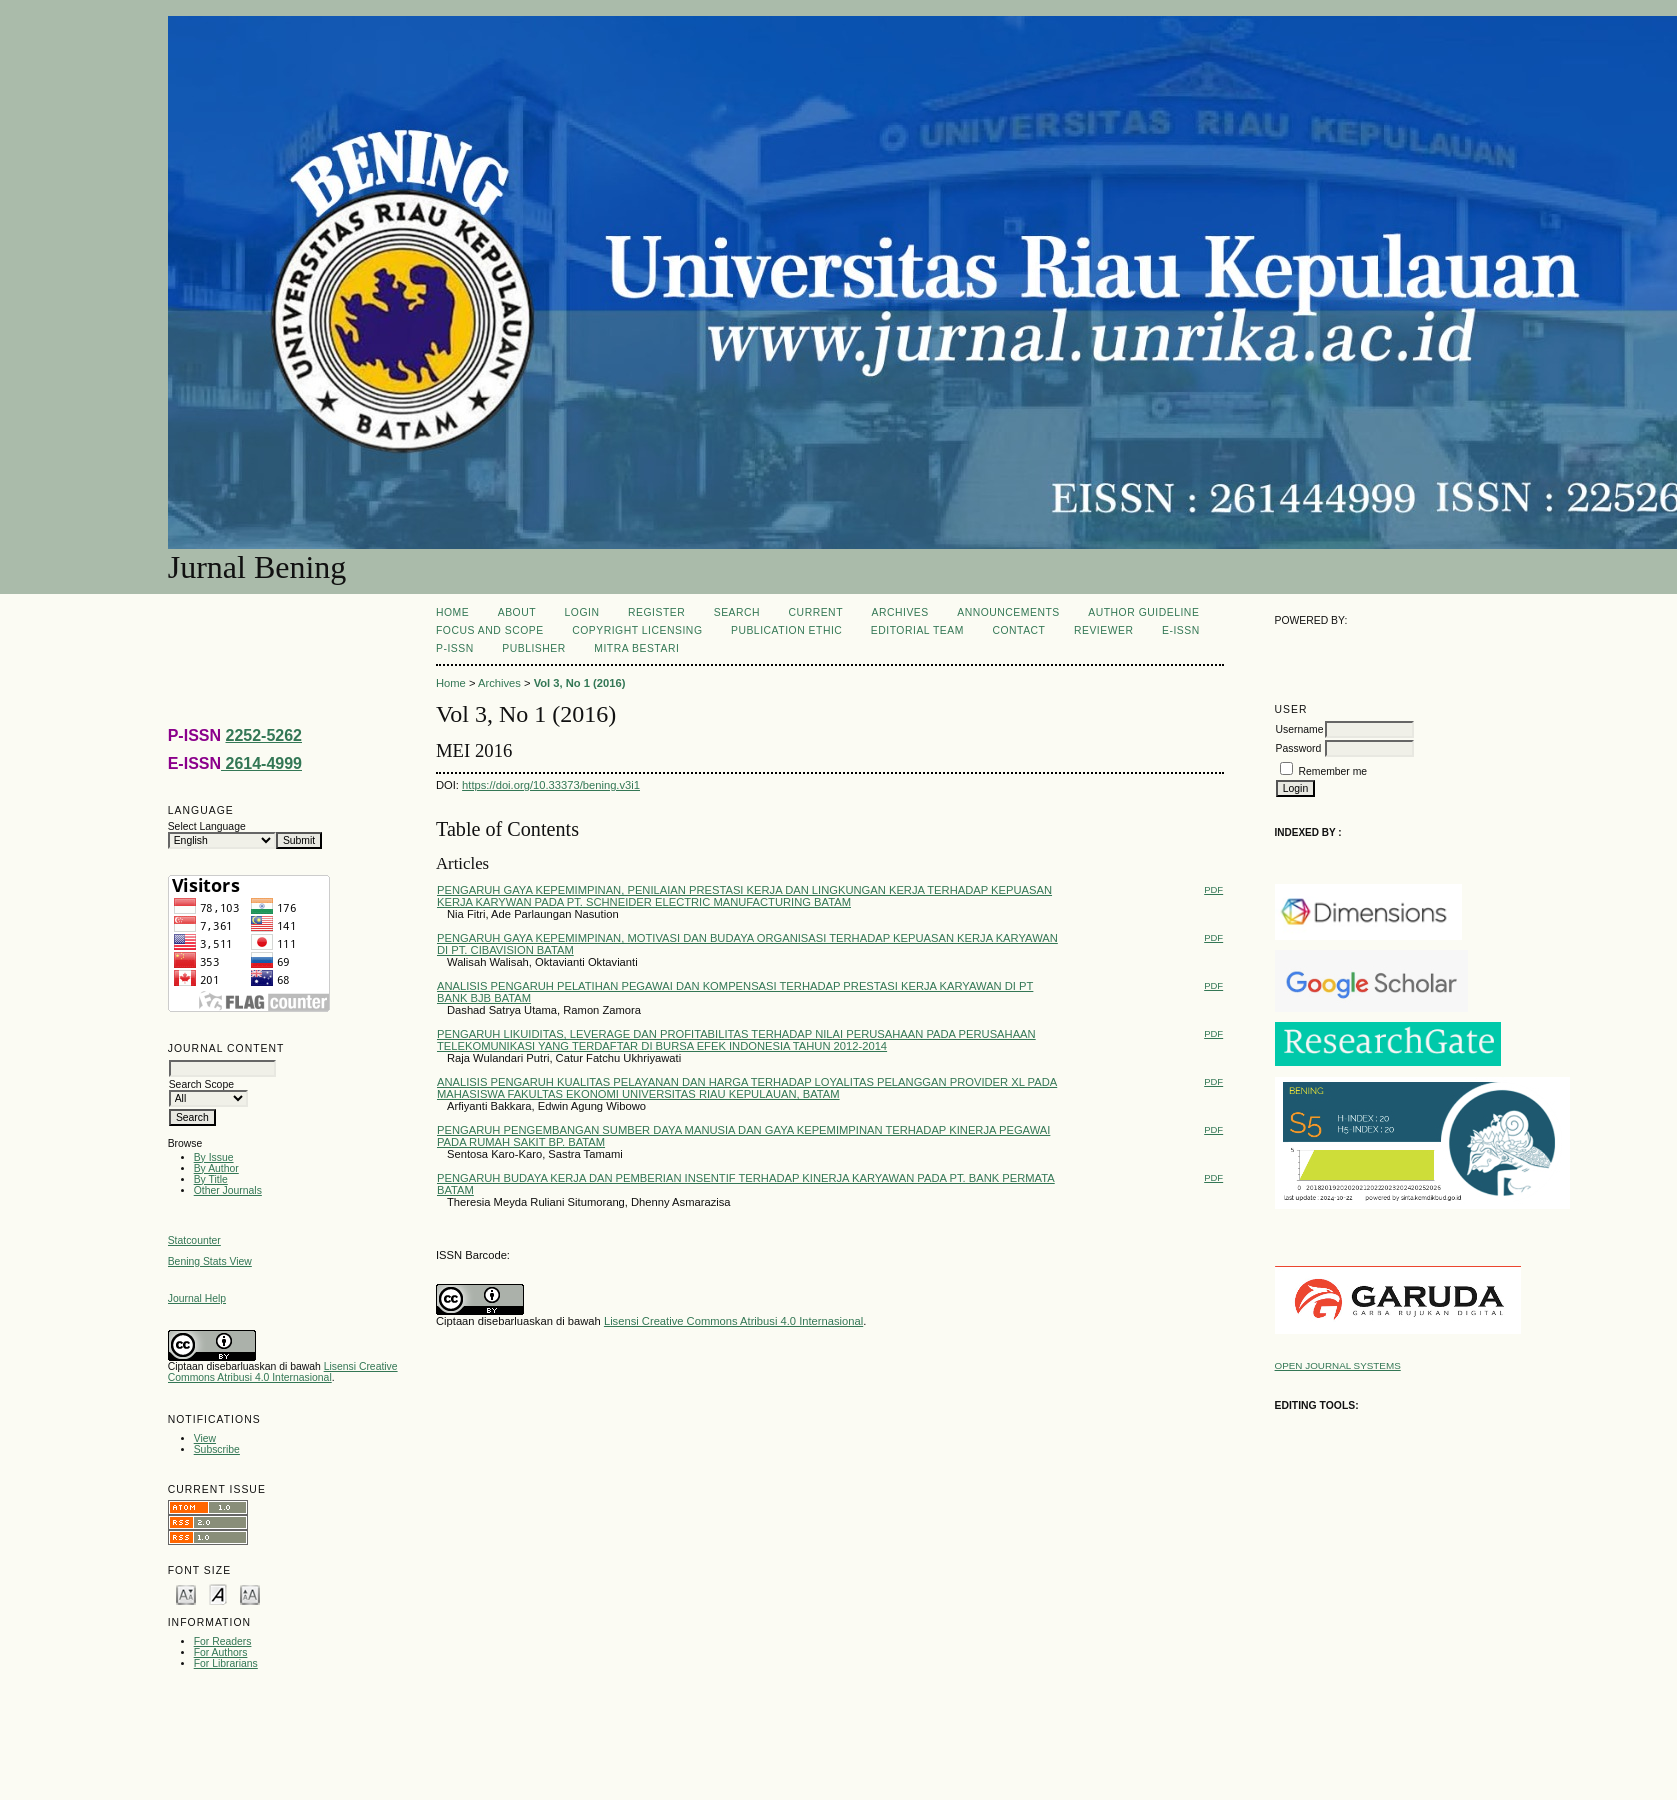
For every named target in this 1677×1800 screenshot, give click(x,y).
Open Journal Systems (1338, 1365)
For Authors (221, 1652)
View (205, 1438)
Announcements (1008, 612)
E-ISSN (1181, 630)
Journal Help (197, 1298)
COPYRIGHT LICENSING (637, 630)
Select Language (207, 826)
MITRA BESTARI (636, 648)
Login (582, 612)
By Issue (214, 1157)
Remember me (1332, 771)
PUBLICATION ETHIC (786, 630)
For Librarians (226, 1663)
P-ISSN (455, 648)
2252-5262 (263, 735)
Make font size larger (250, 1593)
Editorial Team (917, 630)
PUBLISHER (534, 648)
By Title (211, 1179)
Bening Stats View (210, 1261)
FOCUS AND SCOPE (490, 630)
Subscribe (217, 1449)
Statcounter (194, 1240)
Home (452, 612)
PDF (1213, 889)
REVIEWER (1104, 630)
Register (656, 612)
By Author (216, 1168)
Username (1300, 729)
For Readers (223, 1641)
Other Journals (228, 1190)
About (517, 612)
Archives (899, 612)
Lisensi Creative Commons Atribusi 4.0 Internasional (283, 1372)
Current (816, 612)
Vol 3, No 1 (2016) (580, 683)
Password (1299, 748)
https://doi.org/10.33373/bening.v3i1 (551, 785)
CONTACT (1018, 630)
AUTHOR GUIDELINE (1143, 612)
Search (737, 612)
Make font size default (218, 1593)
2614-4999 (261, 763)
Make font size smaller (186, 1593)
